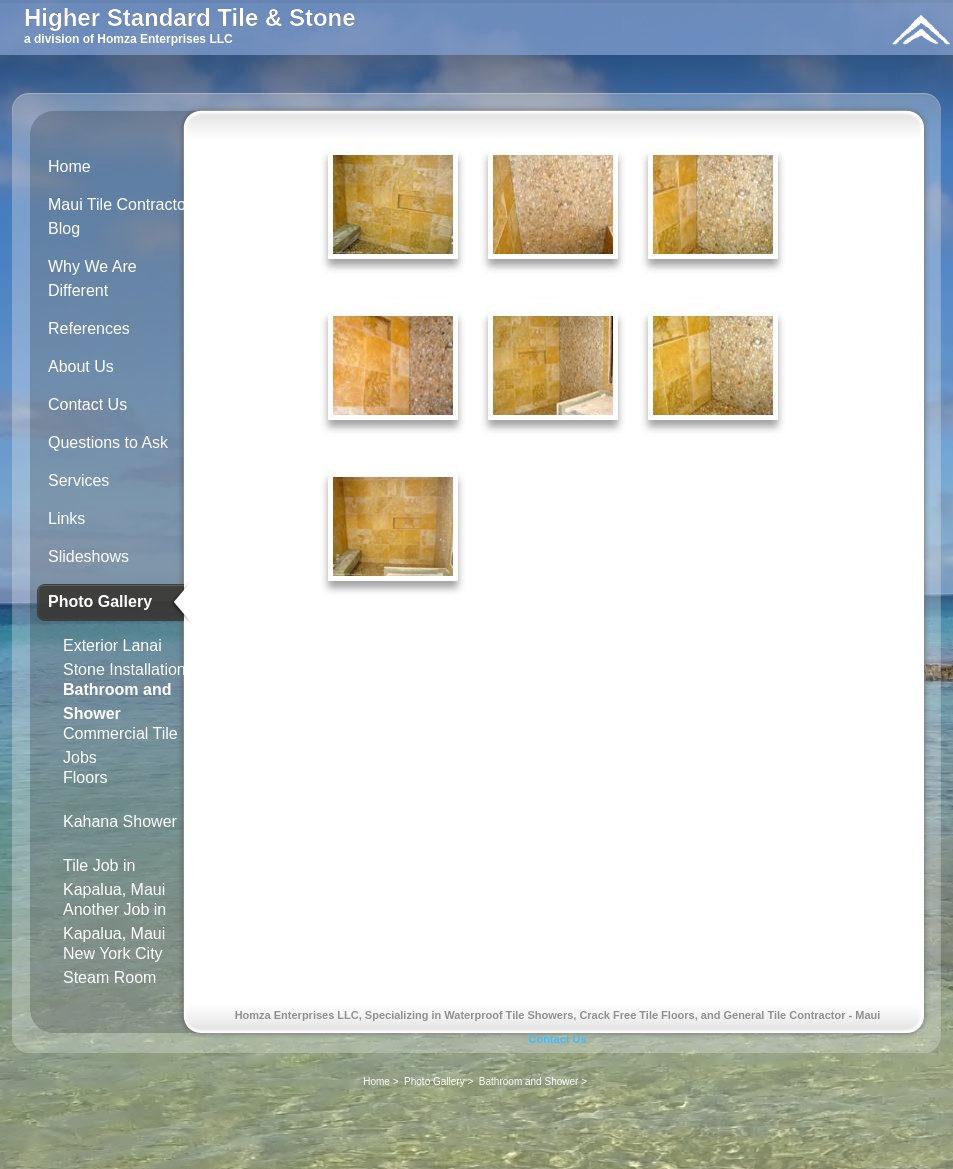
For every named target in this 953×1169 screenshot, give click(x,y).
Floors (85, 777)
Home (69, 166)
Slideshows (88, 556)
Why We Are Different (92, 278)
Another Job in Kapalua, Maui (114, 917)
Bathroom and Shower (117, 697)
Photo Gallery (100, 601)
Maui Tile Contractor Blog (119, 216)
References (89, 328)
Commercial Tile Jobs (120, 741)
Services (78, 480)
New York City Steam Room (113, 961)
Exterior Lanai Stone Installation (124, 653)
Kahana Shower (120, 821)
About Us (81, 366)
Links (66, 518)
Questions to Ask (108, 442)
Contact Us (87, 404)
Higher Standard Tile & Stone (190, 17)
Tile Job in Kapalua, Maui (114, 873)
